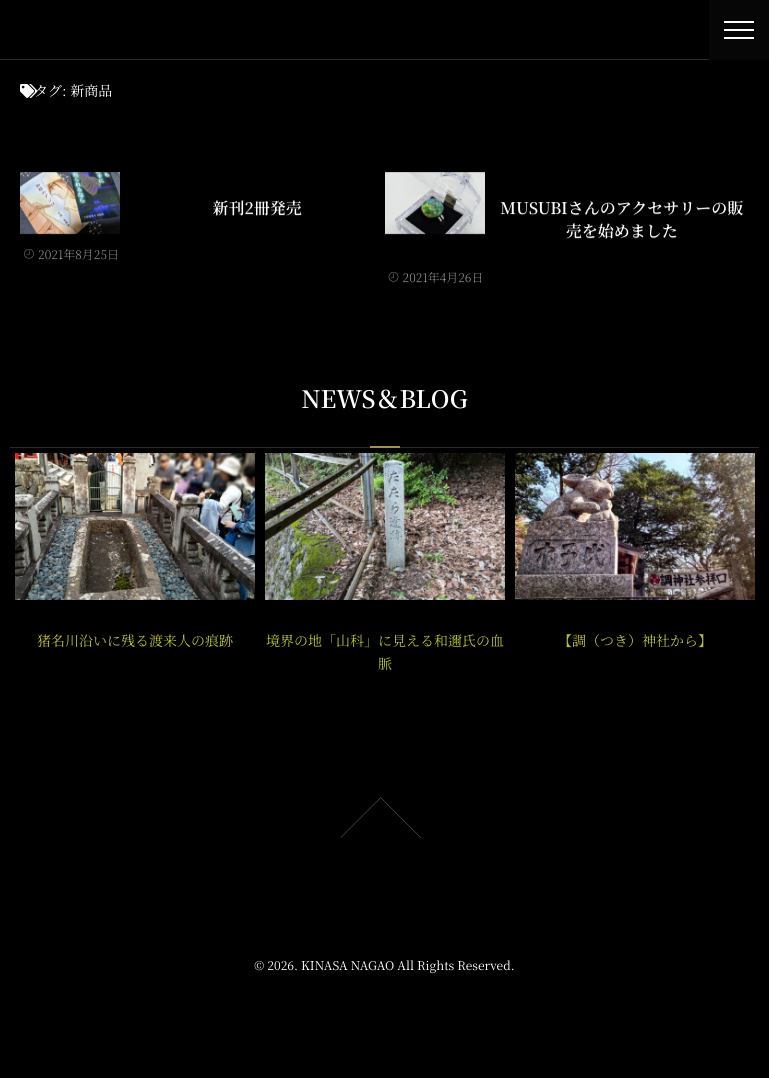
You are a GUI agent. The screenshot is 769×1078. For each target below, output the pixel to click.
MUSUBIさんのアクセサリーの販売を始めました (621, 218)
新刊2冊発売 (257, 206)
